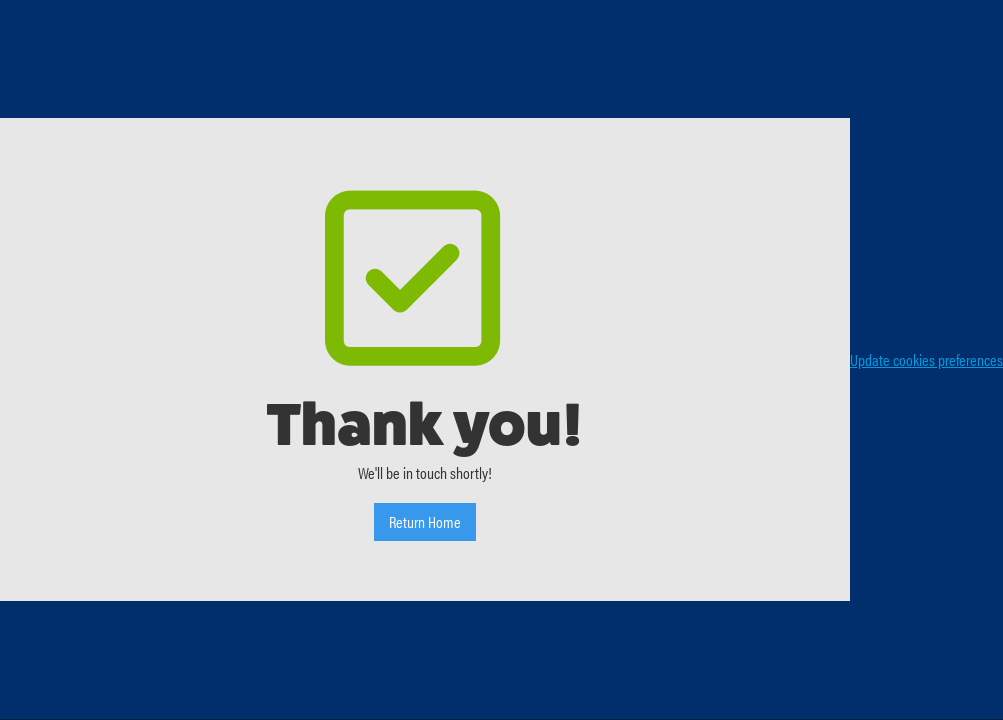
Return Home (425, 521)
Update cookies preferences (926, 360)
